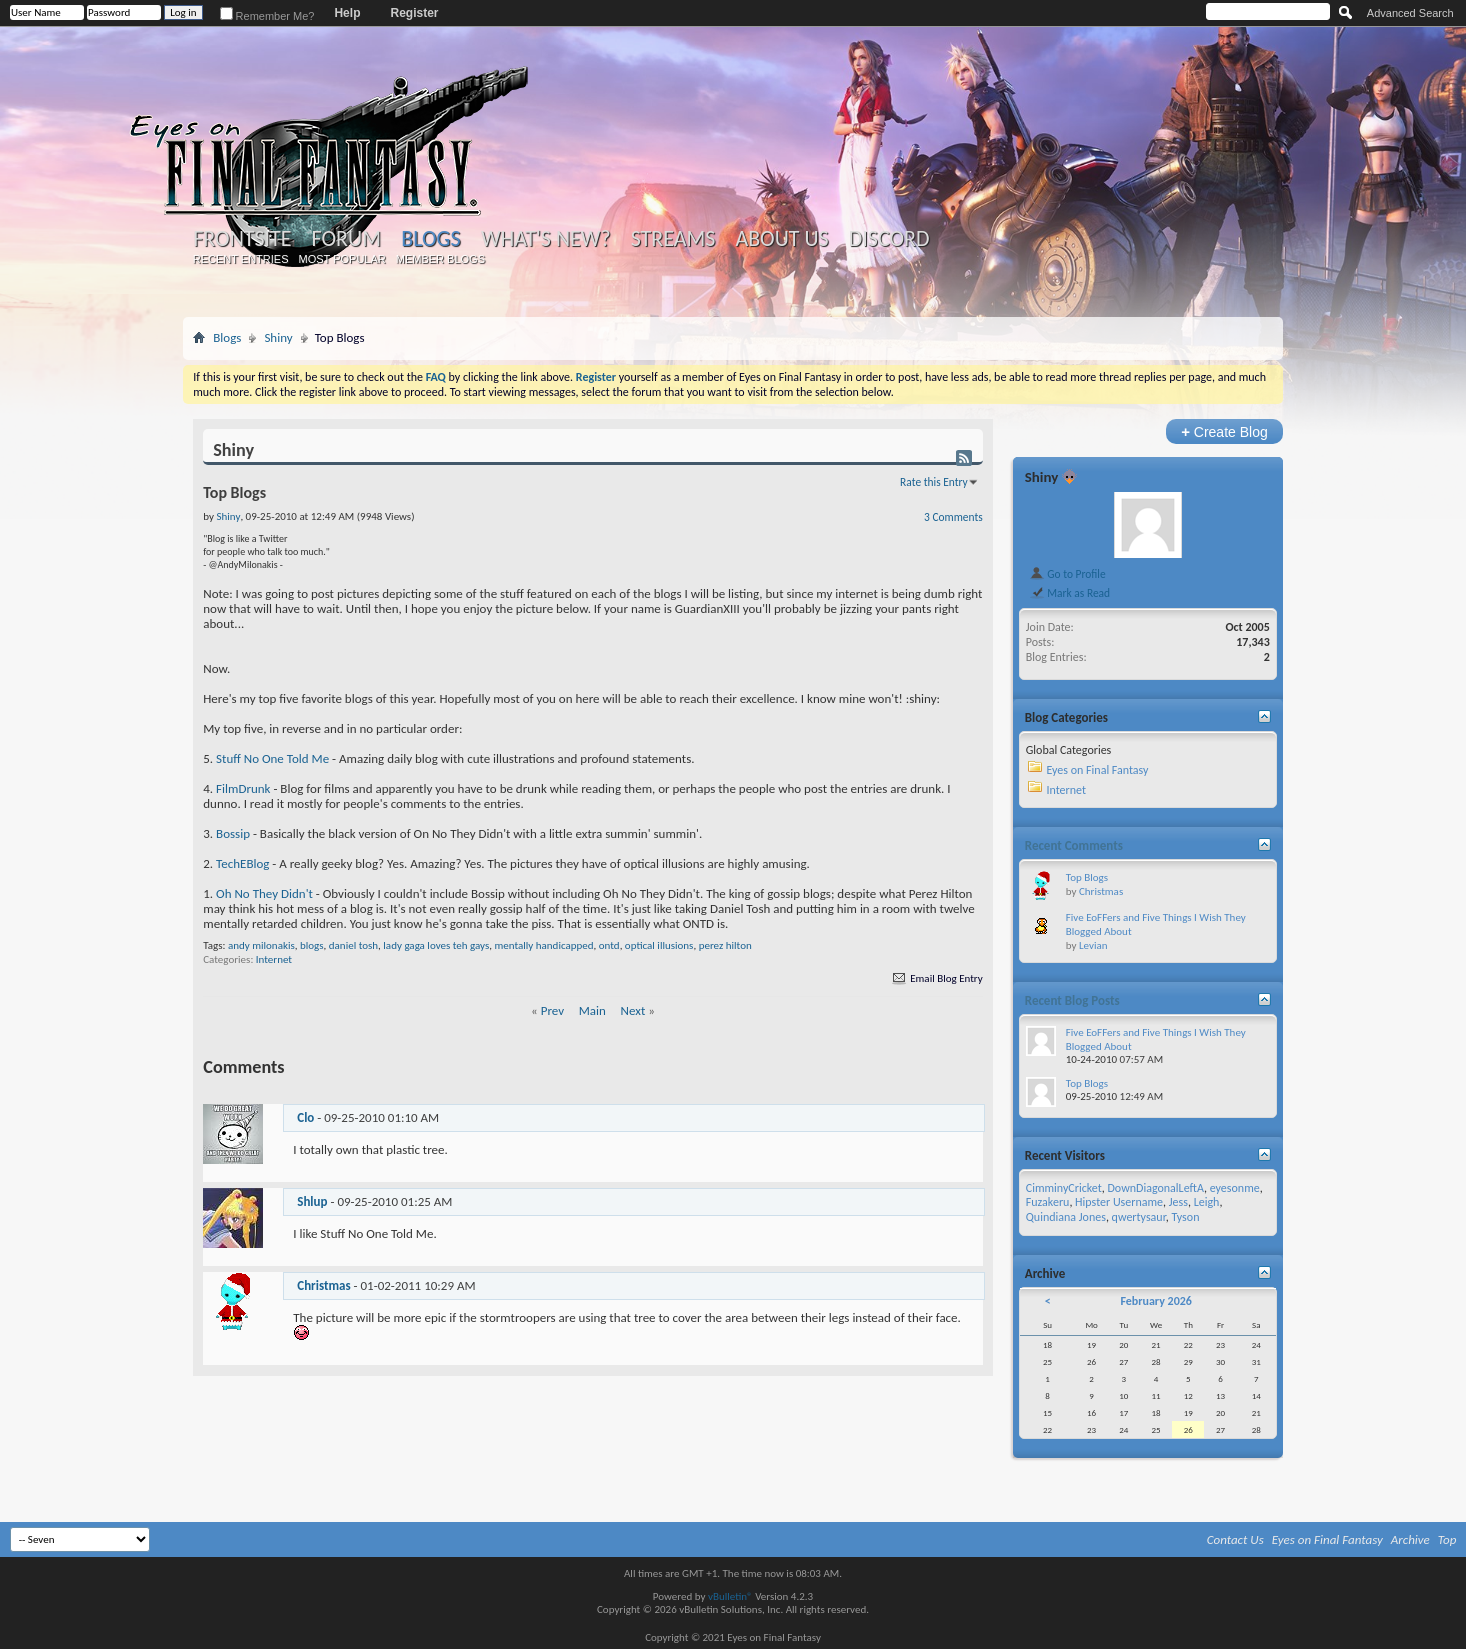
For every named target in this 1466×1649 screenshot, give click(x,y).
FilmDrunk (243, 788)
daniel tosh (353, 945)
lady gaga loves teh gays (436, 945)
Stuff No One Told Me (272, 758)
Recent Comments (1074, 845)
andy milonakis (261, 945)
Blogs (430, 238)
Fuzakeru (1048, 1202)
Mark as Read (1069, 593)
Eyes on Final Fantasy (1097, 770)
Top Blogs (1087, 877)
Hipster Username (1119, 1202)
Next (633, 1010)
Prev (552, 1010)
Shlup (312, 1201)
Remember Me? (267, 16)
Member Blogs (440, 259)
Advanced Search (1410, 13)
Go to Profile (1067, 574)
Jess (1178, 1202)
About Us (781, 239)
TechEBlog (242, 863)
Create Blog (1224, 431)
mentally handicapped (544, 945)
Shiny (278, 337)
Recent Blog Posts (1072, 1000)
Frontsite (242, 239)
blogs (312, 945)
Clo (305, 1117)
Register (414, 13)
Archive (1410, 1539)
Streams (673, 239)
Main (592, 1010)
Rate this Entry (934, 482)
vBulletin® (730, 1596)
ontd (609, 945)
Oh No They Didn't (264, 893)
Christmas (323, 1285)
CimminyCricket (1064, 1188)
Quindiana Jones (1066, 1217)
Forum (346, 239)
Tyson (1186, 1217)
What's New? (546, 239)
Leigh (1207, 1202)
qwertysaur (1139, 1217)
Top (1447, 1539)
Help (347, 13)
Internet (274, 959)
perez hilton (725, 945)
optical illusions (659, 945)
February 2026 (1155, 1301)
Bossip (233, 833)
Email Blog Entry (936, 978)
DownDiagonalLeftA (1155, 1188)
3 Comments (953, 517)
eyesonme (1235, 1188)
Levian (1093, 945)
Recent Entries (241, 259)
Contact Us (1235, 1539)
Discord (889, 239)
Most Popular (342, 259)
